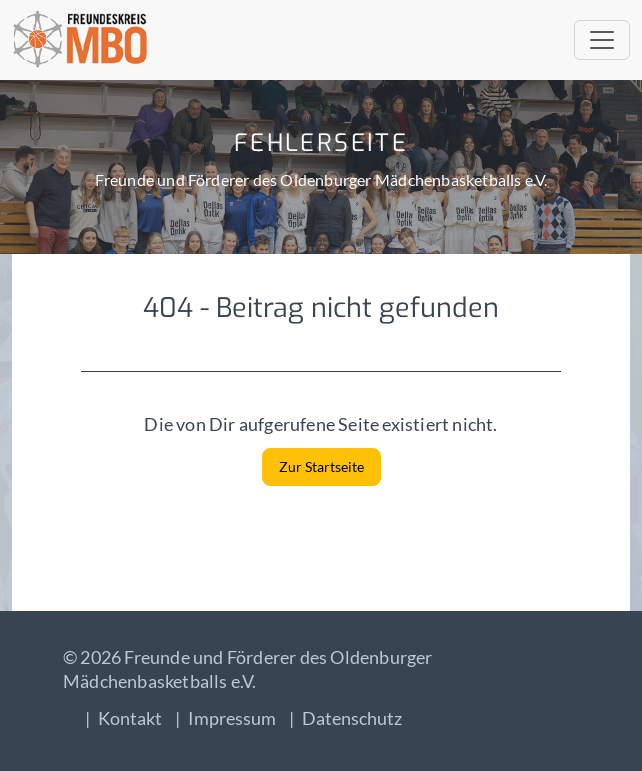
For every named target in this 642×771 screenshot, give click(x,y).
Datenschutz (352, 718)
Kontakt (130, 718)
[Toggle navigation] (602, 40)
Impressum (232, 718)
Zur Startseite (321, 466)
